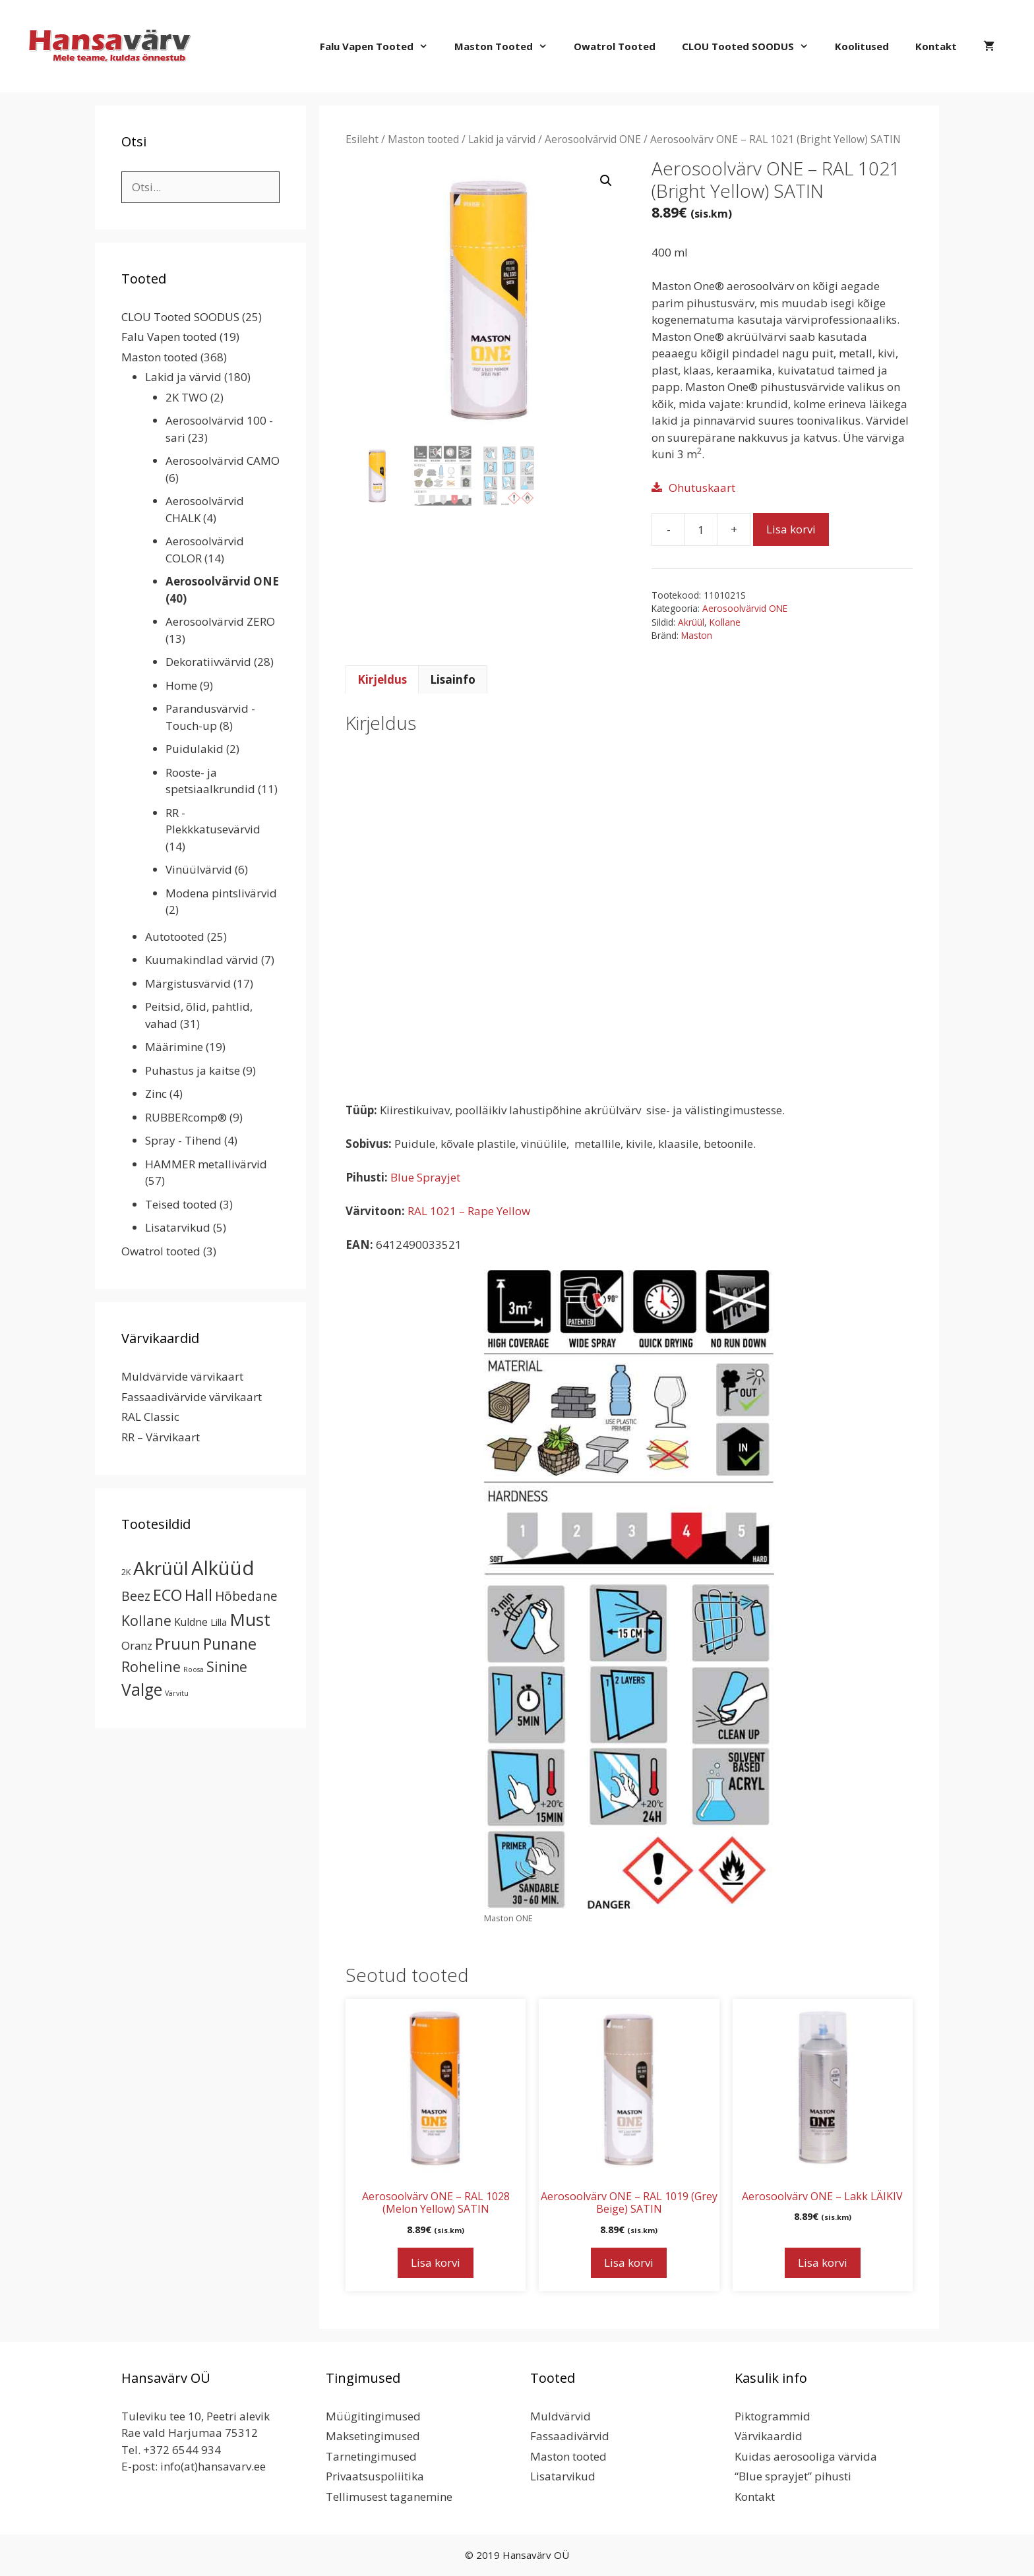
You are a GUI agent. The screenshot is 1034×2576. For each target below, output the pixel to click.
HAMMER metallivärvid (206, 1164)
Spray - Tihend (183, 1140)
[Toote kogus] (700, 529)
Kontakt (936, 46)
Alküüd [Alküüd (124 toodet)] (223, 1568)
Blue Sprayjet (425, 1177)
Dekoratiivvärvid (208, 661)
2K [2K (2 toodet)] (126, 1572)
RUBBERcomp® (186, 1117)
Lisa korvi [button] (435, 2262)
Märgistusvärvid (188, 983)
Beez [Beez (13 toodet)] (135, 1596)
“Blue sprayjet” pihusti (793, 2476)
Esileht (362, 139)
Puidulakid (195, 748)
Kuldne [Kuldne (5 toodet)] (191, 1622)
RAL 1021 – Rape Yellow (469, 1210)
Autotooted (174, 936)
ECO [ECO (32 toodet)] (167, 1594)
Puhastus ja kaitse (192, 1070)
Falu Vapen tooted (380, 46)
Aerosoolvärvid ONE (593, 139)
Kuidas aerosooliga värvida (806, 2456)
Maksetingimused (373, 2435)
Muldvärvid (560, 2416)
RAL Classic (150, 1416)
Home (181, 685)
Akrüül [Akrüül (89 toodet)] (161, 1567)
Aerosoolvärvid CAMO (223, 460)
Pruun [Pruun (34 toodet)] (177, 1643)
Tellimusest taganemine (389, 2496)
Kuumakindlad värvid (201, 959)
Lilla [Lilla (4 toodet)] (218, 1622)
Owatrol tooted (614, 46)
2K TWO (187, 397)
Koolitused (862, 46)
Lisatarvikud (177, 1227)
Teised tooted (181, 1204)
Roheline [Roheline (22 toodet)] (151, 1666)
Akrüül (691, 622)
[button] (606, 181)
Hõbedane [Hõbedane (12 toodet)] (246, 1596)
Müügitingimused (373, 2416)
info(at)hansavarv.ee (213, 2466)
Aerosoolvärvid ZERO (220, 621)
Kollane (725, 622)
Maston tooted (507, 46)
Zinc (156, 1093)
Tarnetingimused (371, 2456)
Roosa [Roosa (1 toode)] (193, 1669)
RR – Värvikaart (160, 1437)
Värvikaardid (769, 2435)
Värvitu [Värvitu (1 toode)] (177, 1693)
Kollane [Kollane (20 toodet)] (146, 1620)
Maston (696, 635)
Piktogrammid (772, 2416)
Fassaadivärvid (569, 2435)
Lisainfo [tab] (452, 679)
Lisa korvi (791, 529)
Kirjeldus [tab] (382, 679)
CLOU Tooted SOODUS (752, 46)
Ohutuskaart (702, 487)
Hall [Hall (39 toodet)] (198, 1594)
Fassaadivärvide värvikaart (191, 1396)
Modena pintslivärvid (221, 893)
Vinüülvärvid (199, 869)
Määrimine (174, 1046)
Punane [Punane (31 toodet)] (230, 1643)
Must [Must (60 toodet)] (249, 1619)
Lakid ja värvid (501, 139)
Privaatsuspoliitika (375, 2476)
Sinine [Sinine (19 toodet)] (226, 1667)
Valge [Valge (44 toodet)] (141, 1689)
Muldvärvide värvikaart (182, 1376)
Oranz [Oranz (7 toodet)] (136, 1645)
